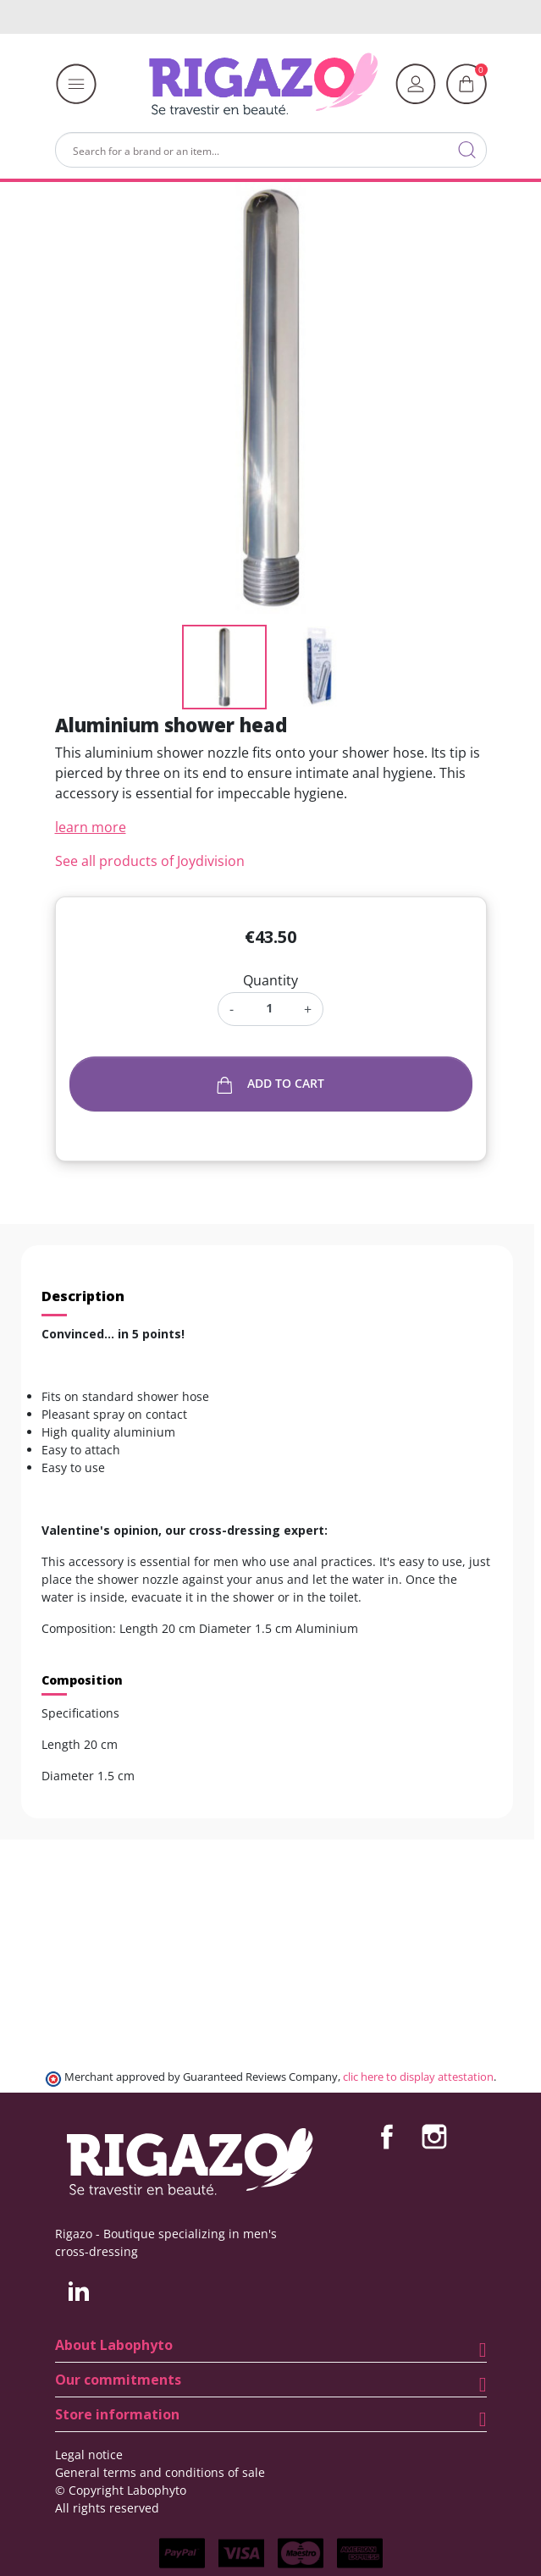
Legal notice (89, 2454)
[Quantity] (269, 1008)
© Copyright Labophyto (120, 2490)
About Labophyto (114, 2345)
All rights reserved (107, 2508)
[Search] (271, 150)
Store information (117, 2414)
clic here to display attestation (418, 2077)
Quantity (270, 980)
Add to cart (270, 1084)
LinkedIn (79, 2291)
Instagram (434, 2137)
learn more (90, 827)
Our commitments (118, 2379)
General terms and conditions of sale (160, 2472)
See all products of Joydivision (150, 861)
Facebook (387, 2137)
